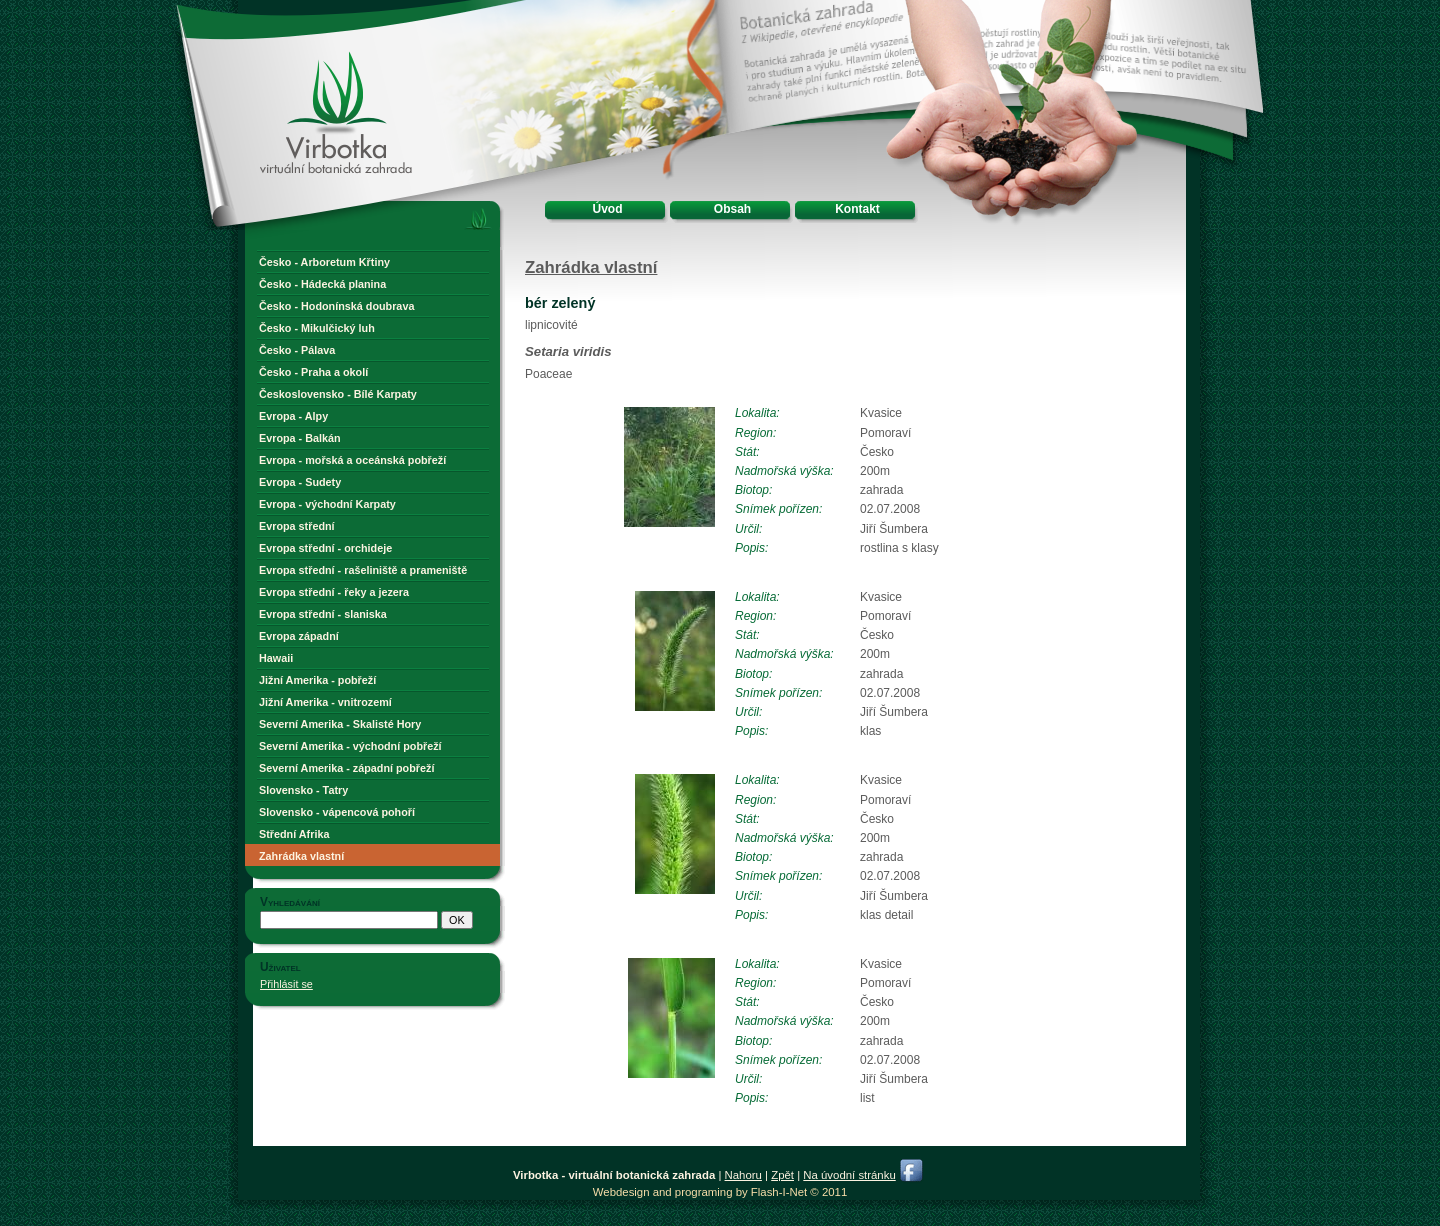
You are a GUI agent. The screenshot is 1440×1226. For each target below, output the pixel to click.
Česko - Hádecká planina (322, 284)
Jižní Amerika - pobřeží (317, 680)
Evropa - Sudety (300, 482)
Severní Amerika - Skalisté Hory (340, 724)
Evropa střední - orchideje (325, 548)
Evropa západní (299, 636)
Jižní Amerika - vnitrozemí (325, 702)
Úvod (608, 209)
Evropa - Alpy (293, 416)
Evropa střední (297, 526)
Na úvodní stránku (849, 1175)
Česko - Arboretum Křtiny (324, 262)
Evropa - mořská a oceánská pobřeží (352, 460)
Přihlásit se (286, 984)
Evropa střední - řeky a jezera (334, 592)
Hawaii (276, 658)
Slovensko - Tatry (303, 790)
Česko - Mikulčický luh (317, 328)
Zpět (782, 1175)
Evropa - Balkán (300, 438)
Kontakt (857, 209)
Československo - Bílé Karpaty (338, 394)
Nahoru (743, 1175)
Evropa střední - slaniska (323, 614)
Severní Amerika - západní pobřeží (346, 768)
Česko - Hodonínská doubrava (336, 306)
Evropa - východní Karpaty (327, 504)
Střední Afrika (294, 834)
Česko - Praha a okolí (313, 372)
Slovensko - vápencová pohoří (337, 812)
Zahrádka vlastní (301, 856)
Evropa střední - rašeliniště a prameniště (363, 570)
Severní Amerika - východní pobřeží (350, 746)
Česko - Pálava (297, 350)
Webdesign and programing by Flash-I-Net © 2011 (720, 1192)
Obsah (732, 209)
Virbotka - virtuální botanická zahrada (301, 72)
